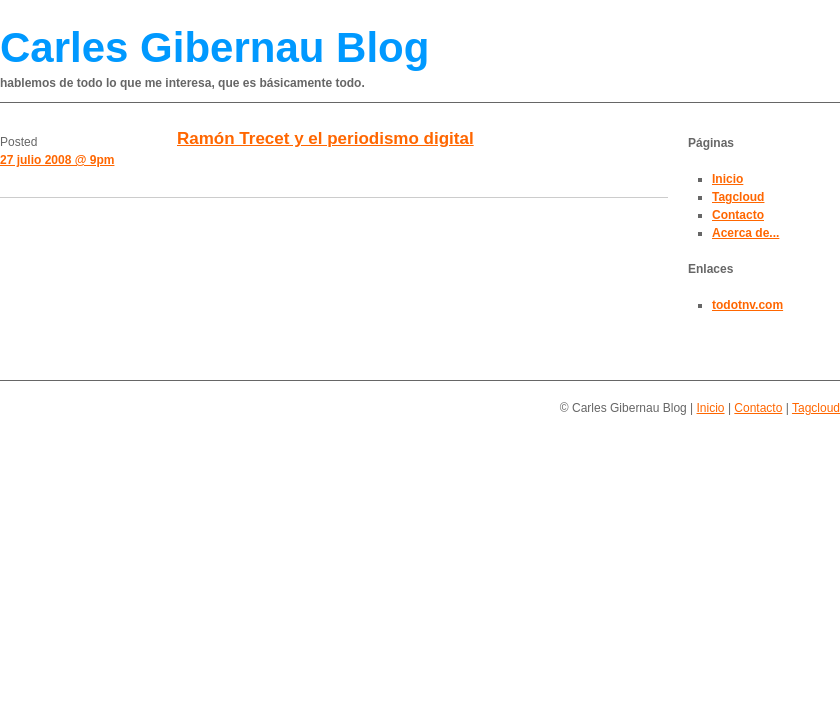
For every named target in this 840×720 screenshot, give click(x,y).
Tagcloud (738, 197)
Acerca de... (745, 233)
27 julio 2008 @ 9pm (57, 160)
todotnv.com (747, 305)
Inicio (727, 179)
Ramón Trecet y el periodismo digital (325, 138)
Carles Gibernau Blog (214, 47)
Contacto (738, 215)
